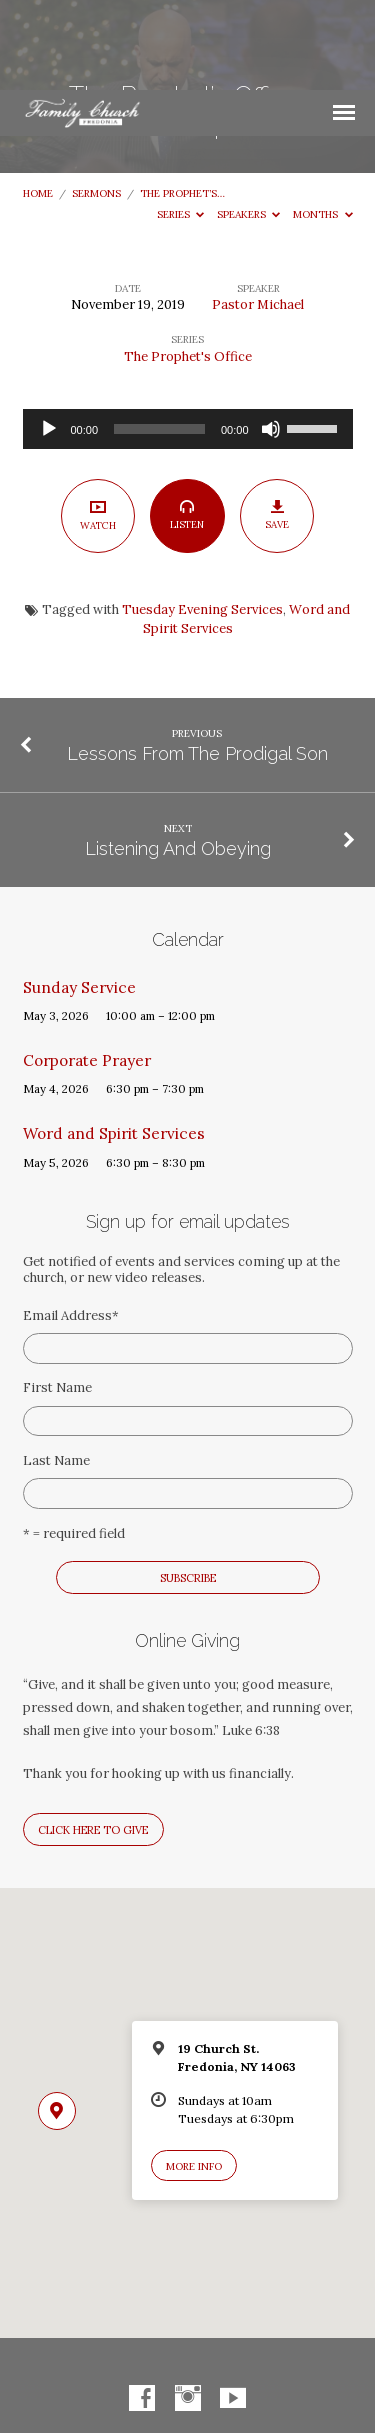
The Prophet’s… (182, 103)
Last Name (56, 1370)
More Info (194, 2076)
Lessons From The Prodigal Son (197, 663)
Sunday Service (79, 897)
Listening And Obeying (178, 758)
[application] (188, 339)
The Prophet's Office (188, 266)
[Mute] (271, 339)
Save (277, 425)
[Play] (49, 339)
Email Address (71, 1225)
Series (181, 124)
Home (38, 103)
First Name (57, 1297)
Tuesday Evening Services (202, 519)
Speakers (249, 124)
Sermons (96, 103)
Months (323, 124)
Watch (97, 425)
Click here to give (93, 1740)
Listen (187, 425)
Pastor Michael (258, 214)
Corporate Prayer (87, 970)
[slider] (159, 339)
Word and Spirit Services (114, 1043)
